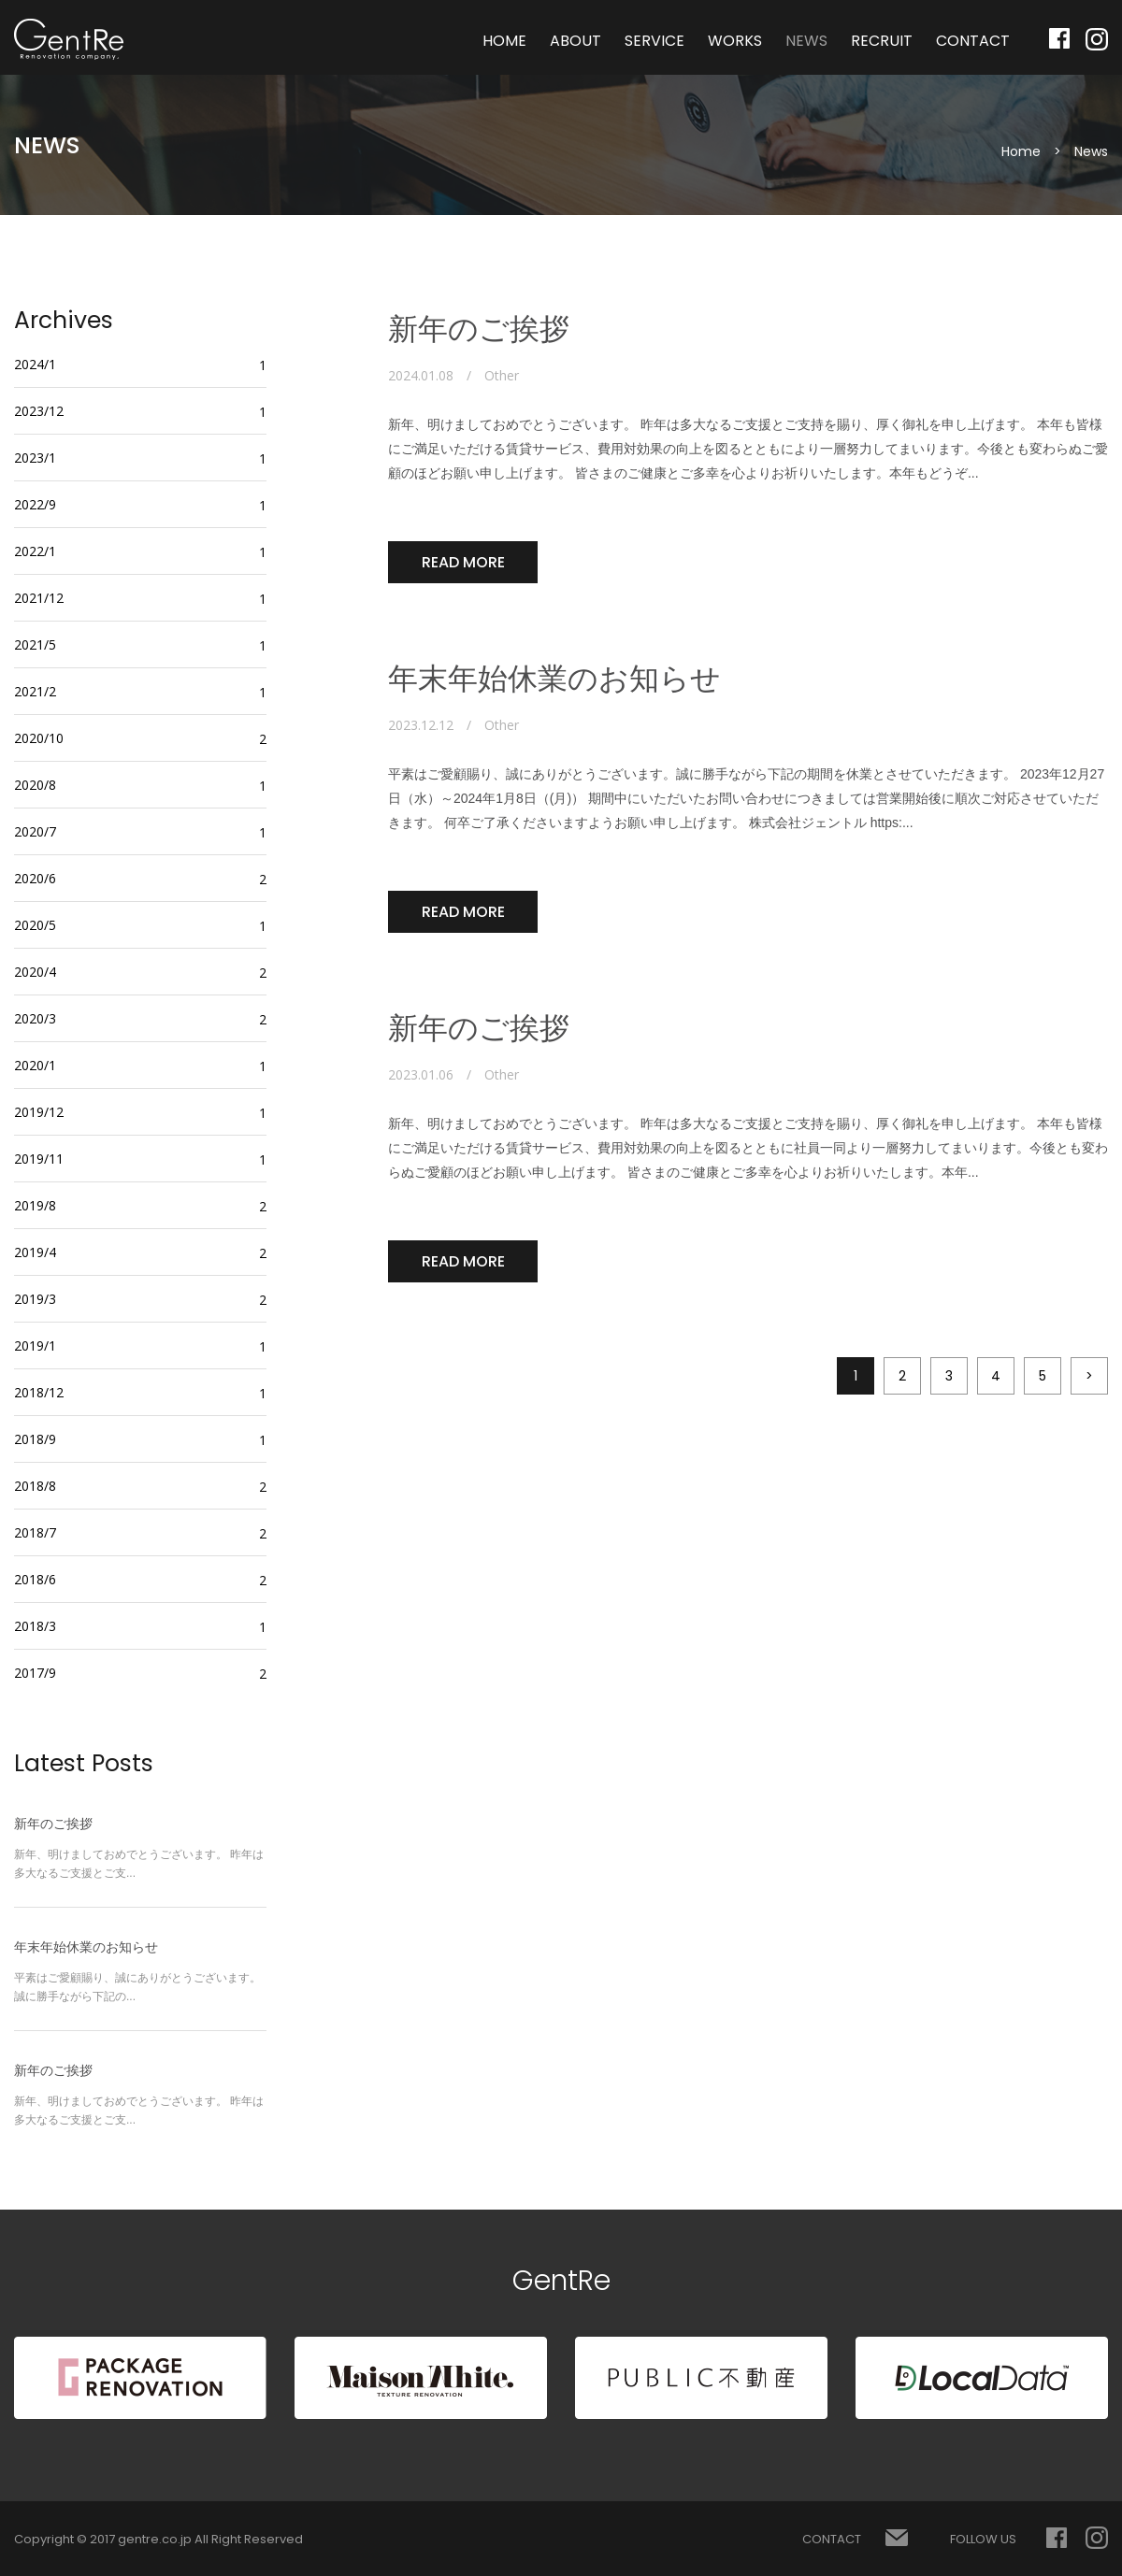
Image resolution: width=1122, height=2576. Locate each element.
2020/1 (35, 1065)
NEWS (806, 40)
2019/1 (35, 1345)
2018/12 (39, 1392)
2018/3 (35, 1626)
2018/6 (35, 1579)
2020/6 (35, 878)
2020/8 (35, 785)
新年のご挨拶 (478, 329)
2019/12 (39, 1112)
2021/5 (35, 644)
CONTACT (973, 40)
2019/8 (35, 1205)
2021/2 (35, 691)
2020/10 (39, 738)
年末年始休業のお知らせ (554, 678)
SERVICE (654, 40)
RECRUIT (882, 40)
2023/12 (39, 411)
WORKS (735, 40)
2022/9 (35, 504)
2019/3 (35, 1299)
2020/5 (35, 925)
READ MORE (463, 562)
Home (1021, 151)
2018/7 (35, 1532)
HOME (504, 40)
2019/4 (35, 1252)
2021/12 (39, 598)
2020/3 (35, 1018)
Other (501, 375)
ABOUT (575, 40)
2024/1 (35, 364)
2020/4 (35, 971)
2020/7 (35, 831)
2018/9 (35, 1439)
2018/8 (35, 1486)
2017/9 (35, 1673)
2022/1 (35, 551)
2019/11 (39, 1158)
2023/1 (35, 457)
